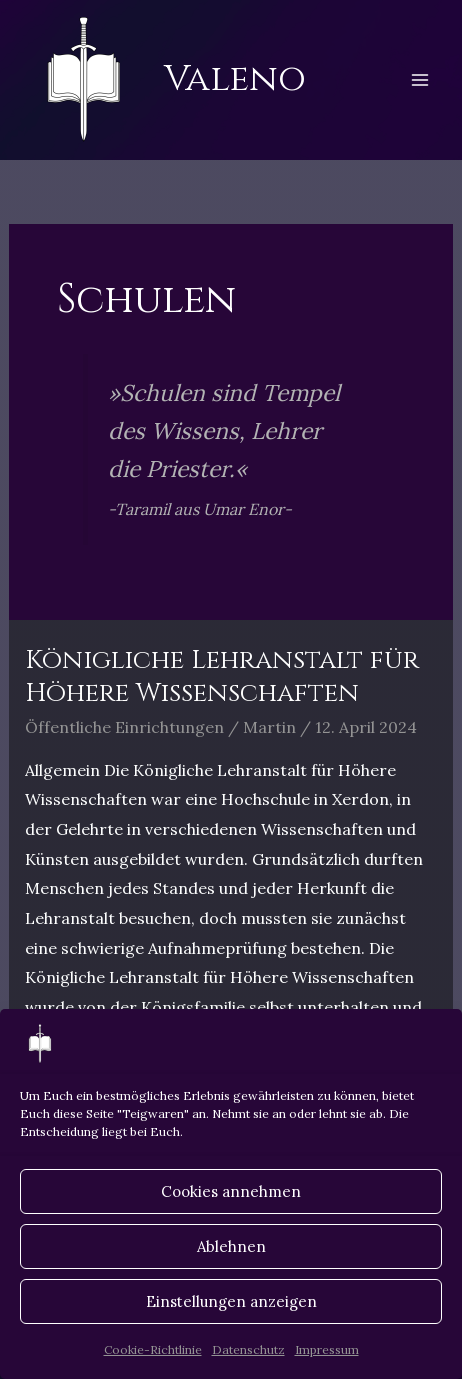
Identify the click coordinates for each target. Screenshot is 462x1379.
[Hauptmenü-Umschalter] (420, 80)
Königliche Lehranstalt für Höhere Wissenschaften (222, 677)
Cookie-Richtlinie (153, 1349)
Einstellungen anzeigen (231, 1301)
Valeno (235, 79)
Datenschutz (248, 1349)
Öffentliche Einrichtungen (124, 727)
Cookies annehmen (231, 1191)
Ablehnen (231, 1246)
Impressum (327, 1349)
